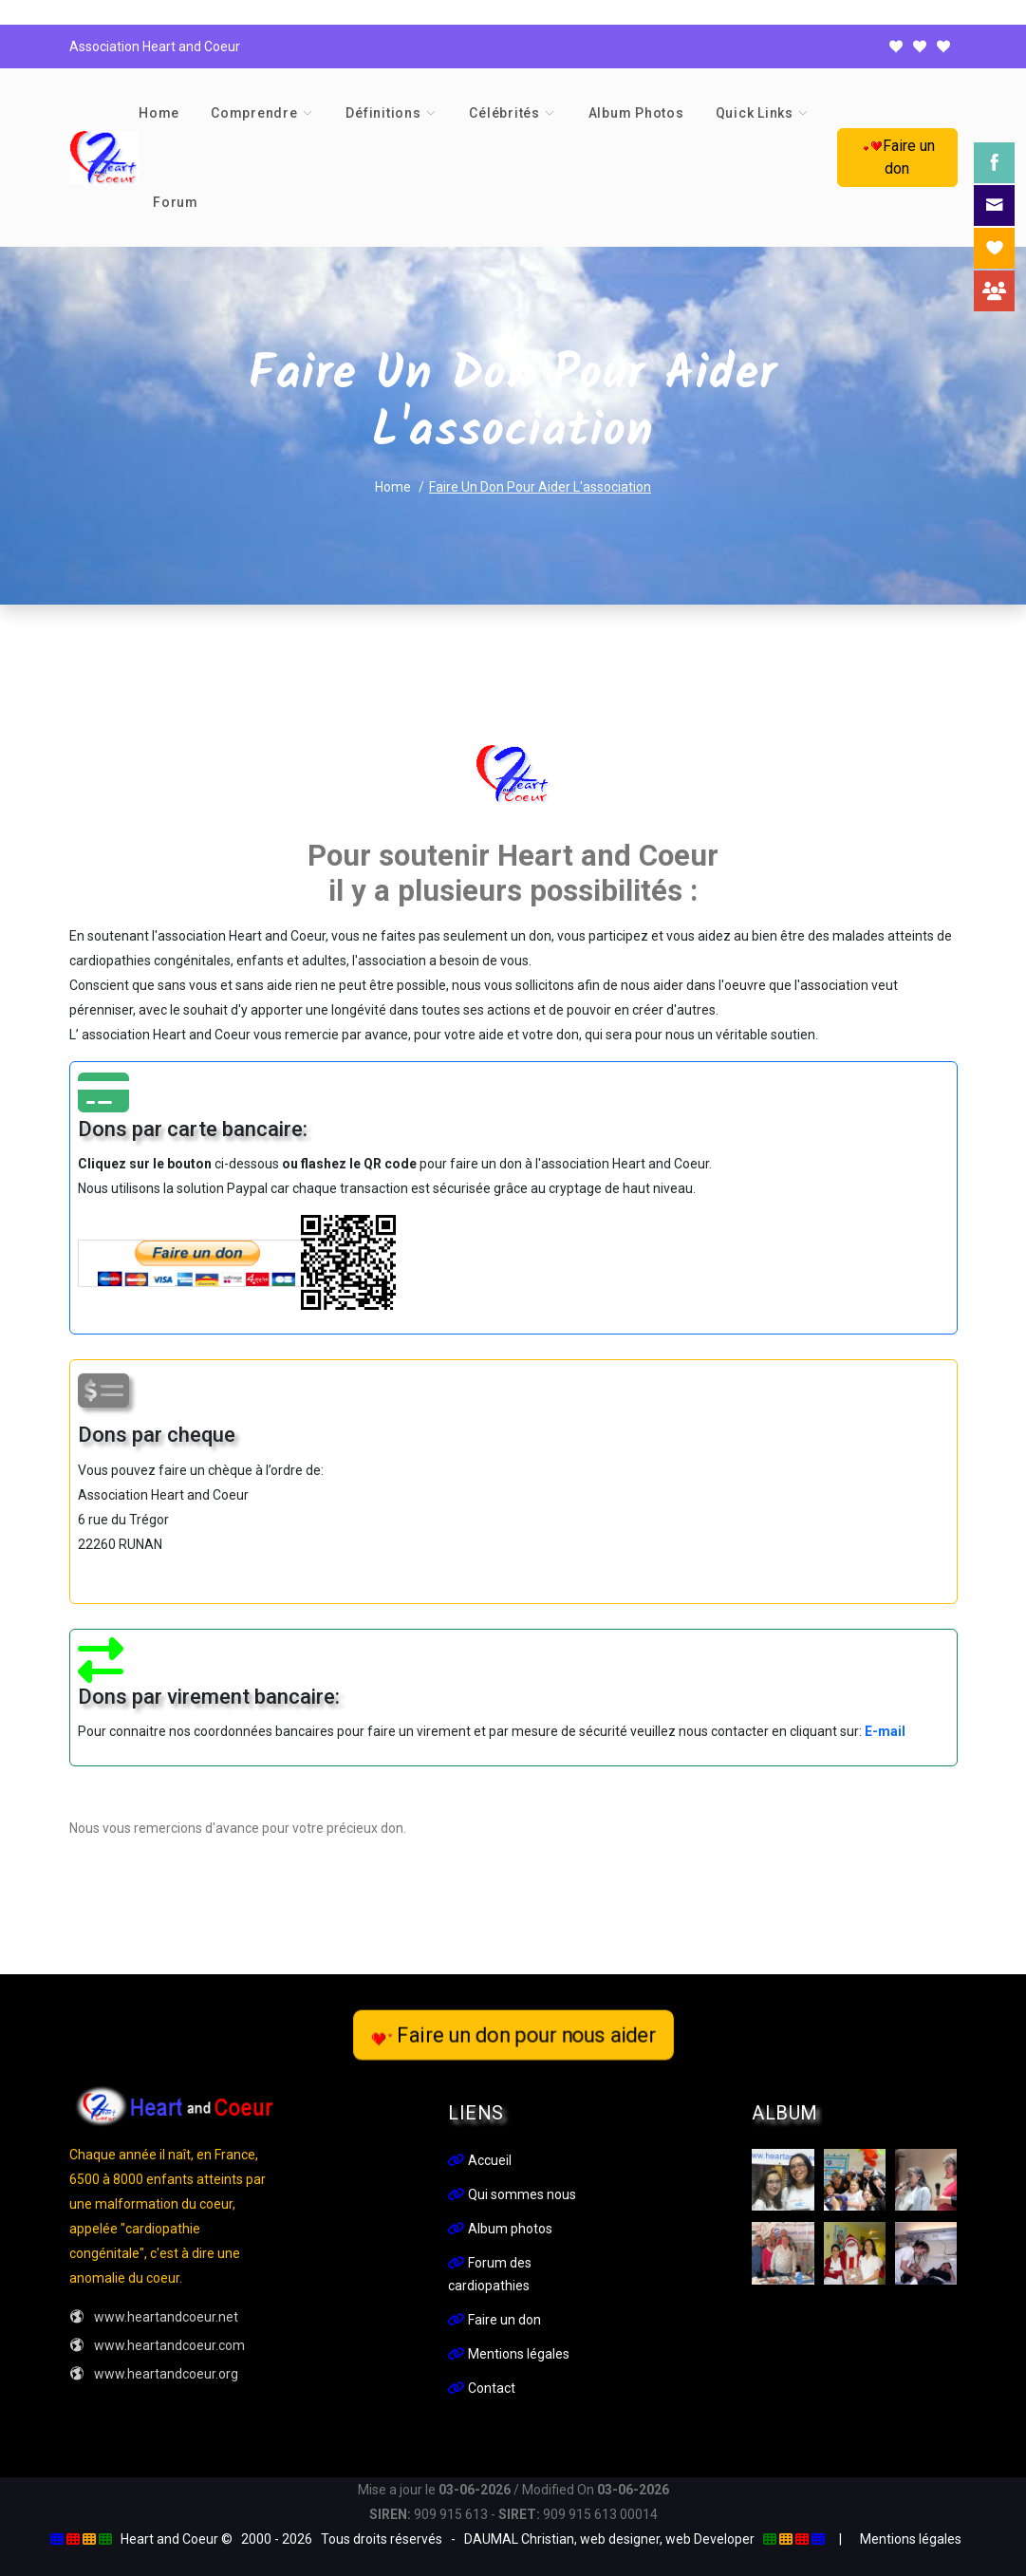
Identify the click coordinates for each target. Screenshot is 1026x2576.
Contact (481, 2388)
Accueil (480, 2160)
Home (159, 113)
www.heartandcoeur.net (153, 2316)
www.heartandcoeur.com (157, 2345)
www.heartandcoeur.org (153, 2373)
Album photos (636, 113)
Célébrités (504, 113)
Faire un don (897, 157)
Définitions (382, 113)
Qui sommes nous (512, 2194)
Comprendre (254, 113)
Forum (175, 202)
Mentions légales (508, 2353)
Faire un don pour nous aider (513, 2035)
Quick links (754, 113)
